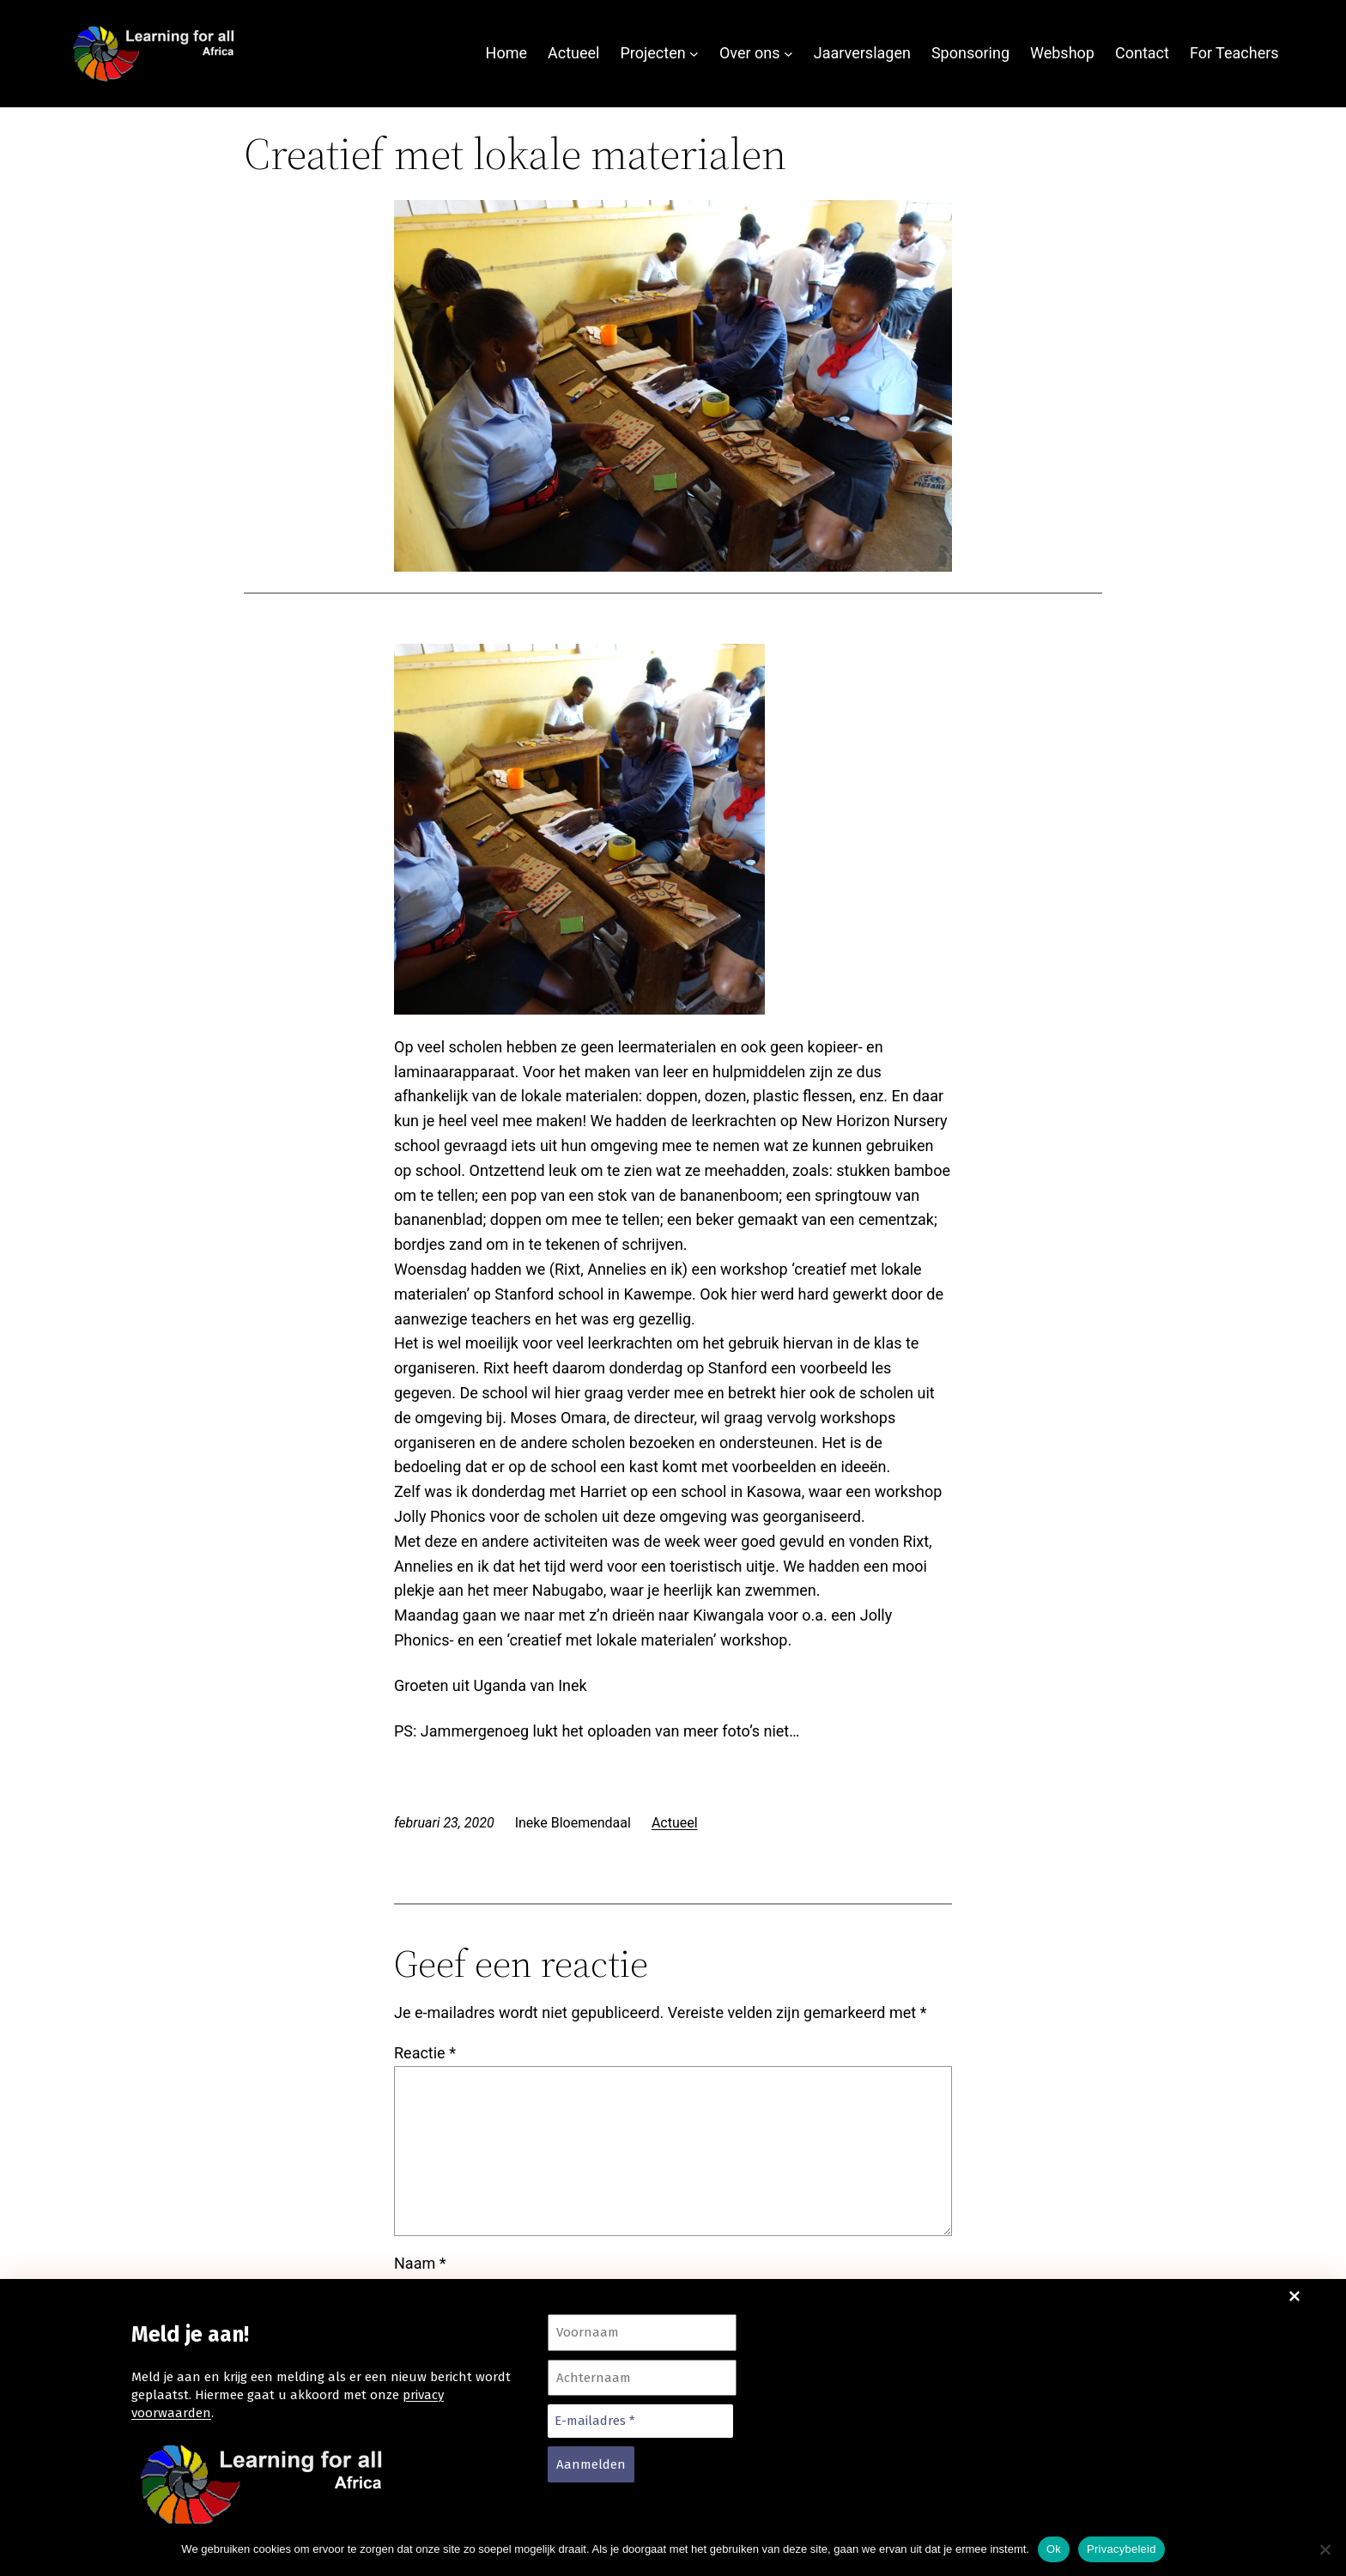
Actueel (675, 1698)
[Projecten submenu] (694, 53)
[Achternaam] (642, 2378)
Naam (420, 2139)
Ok (1053, 2549)
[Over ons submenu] (788, 53)
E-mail (420, 2226)
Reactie (425, 1928)
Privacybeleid (1121, 2549)
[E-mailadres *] (640, 2421)
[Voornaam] (642, 2332)
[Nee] (1324, 2549)
